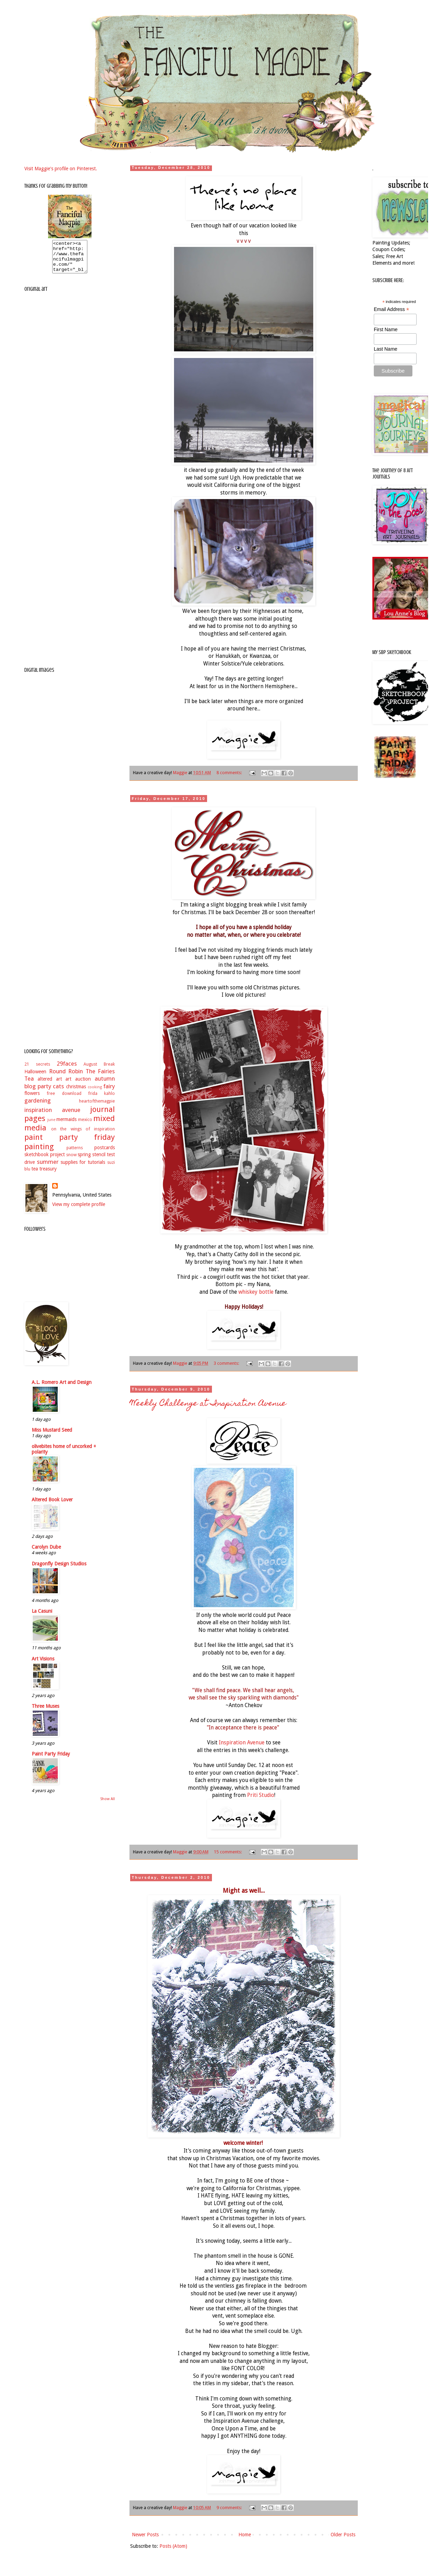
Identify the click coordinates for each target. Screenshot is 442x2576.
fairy (109, 1092)
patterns (74, 1154)
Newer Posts (145, 2534)
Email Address (391, 309)
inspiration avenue (52, 1116)
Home (244, 2534)
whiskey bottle (256, 1292)
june (51, 1126)
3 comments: (227, 1363)
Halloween (35, 1078)
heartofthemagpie (97, 1107)
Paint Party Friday (51, 1760)
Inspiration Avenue (242, 1743)
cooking (95, 1093)
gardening (37, 1106)
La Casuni (42, 1617)
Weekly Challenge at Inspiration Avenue (208, 1403)
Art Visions (43, 1665)
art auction (78, 1085)
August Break (99, 1070)
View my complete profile (78, 1210)
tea (34, 1175)
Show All (107, 1805)
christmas (76, 1093)
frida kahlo (101, 1099)
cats (58, 1092)
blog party (37, 1092)
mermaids (66, 1125)
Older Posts (343, 2534)
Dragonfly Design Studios (59, 1570)
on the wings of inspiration (83, 1135)
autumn (105, 1084)
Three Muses (45, 1712)
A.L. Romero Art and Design (62, 1388)
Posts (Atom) (173, 2546)
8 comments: (229, 772)
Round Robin (66, 1077)
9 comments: (229, 2507)
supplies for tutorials (83, 1168)
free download (64, 1099)
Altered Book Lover (52, 1506)
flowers (32, 1099)
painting (39, 1152)
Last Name (385, 349)
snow (71, 1161)
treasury (48, 1175)
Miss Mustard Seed (52, 1436)
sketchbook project (44, 1161)
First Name (385, 329)
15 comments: (228, 1851)
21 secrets (37, 1070)
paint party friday (69, 1143)
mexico (85, 1125)
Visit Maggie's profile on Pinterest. (60, 168)
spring (84, 1161)
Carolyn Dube (46, 1553)
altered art (50, 1085)
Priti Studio (260, 1795)
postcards (104, 1154)
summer (47, 1168)
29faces (67, 1069)
